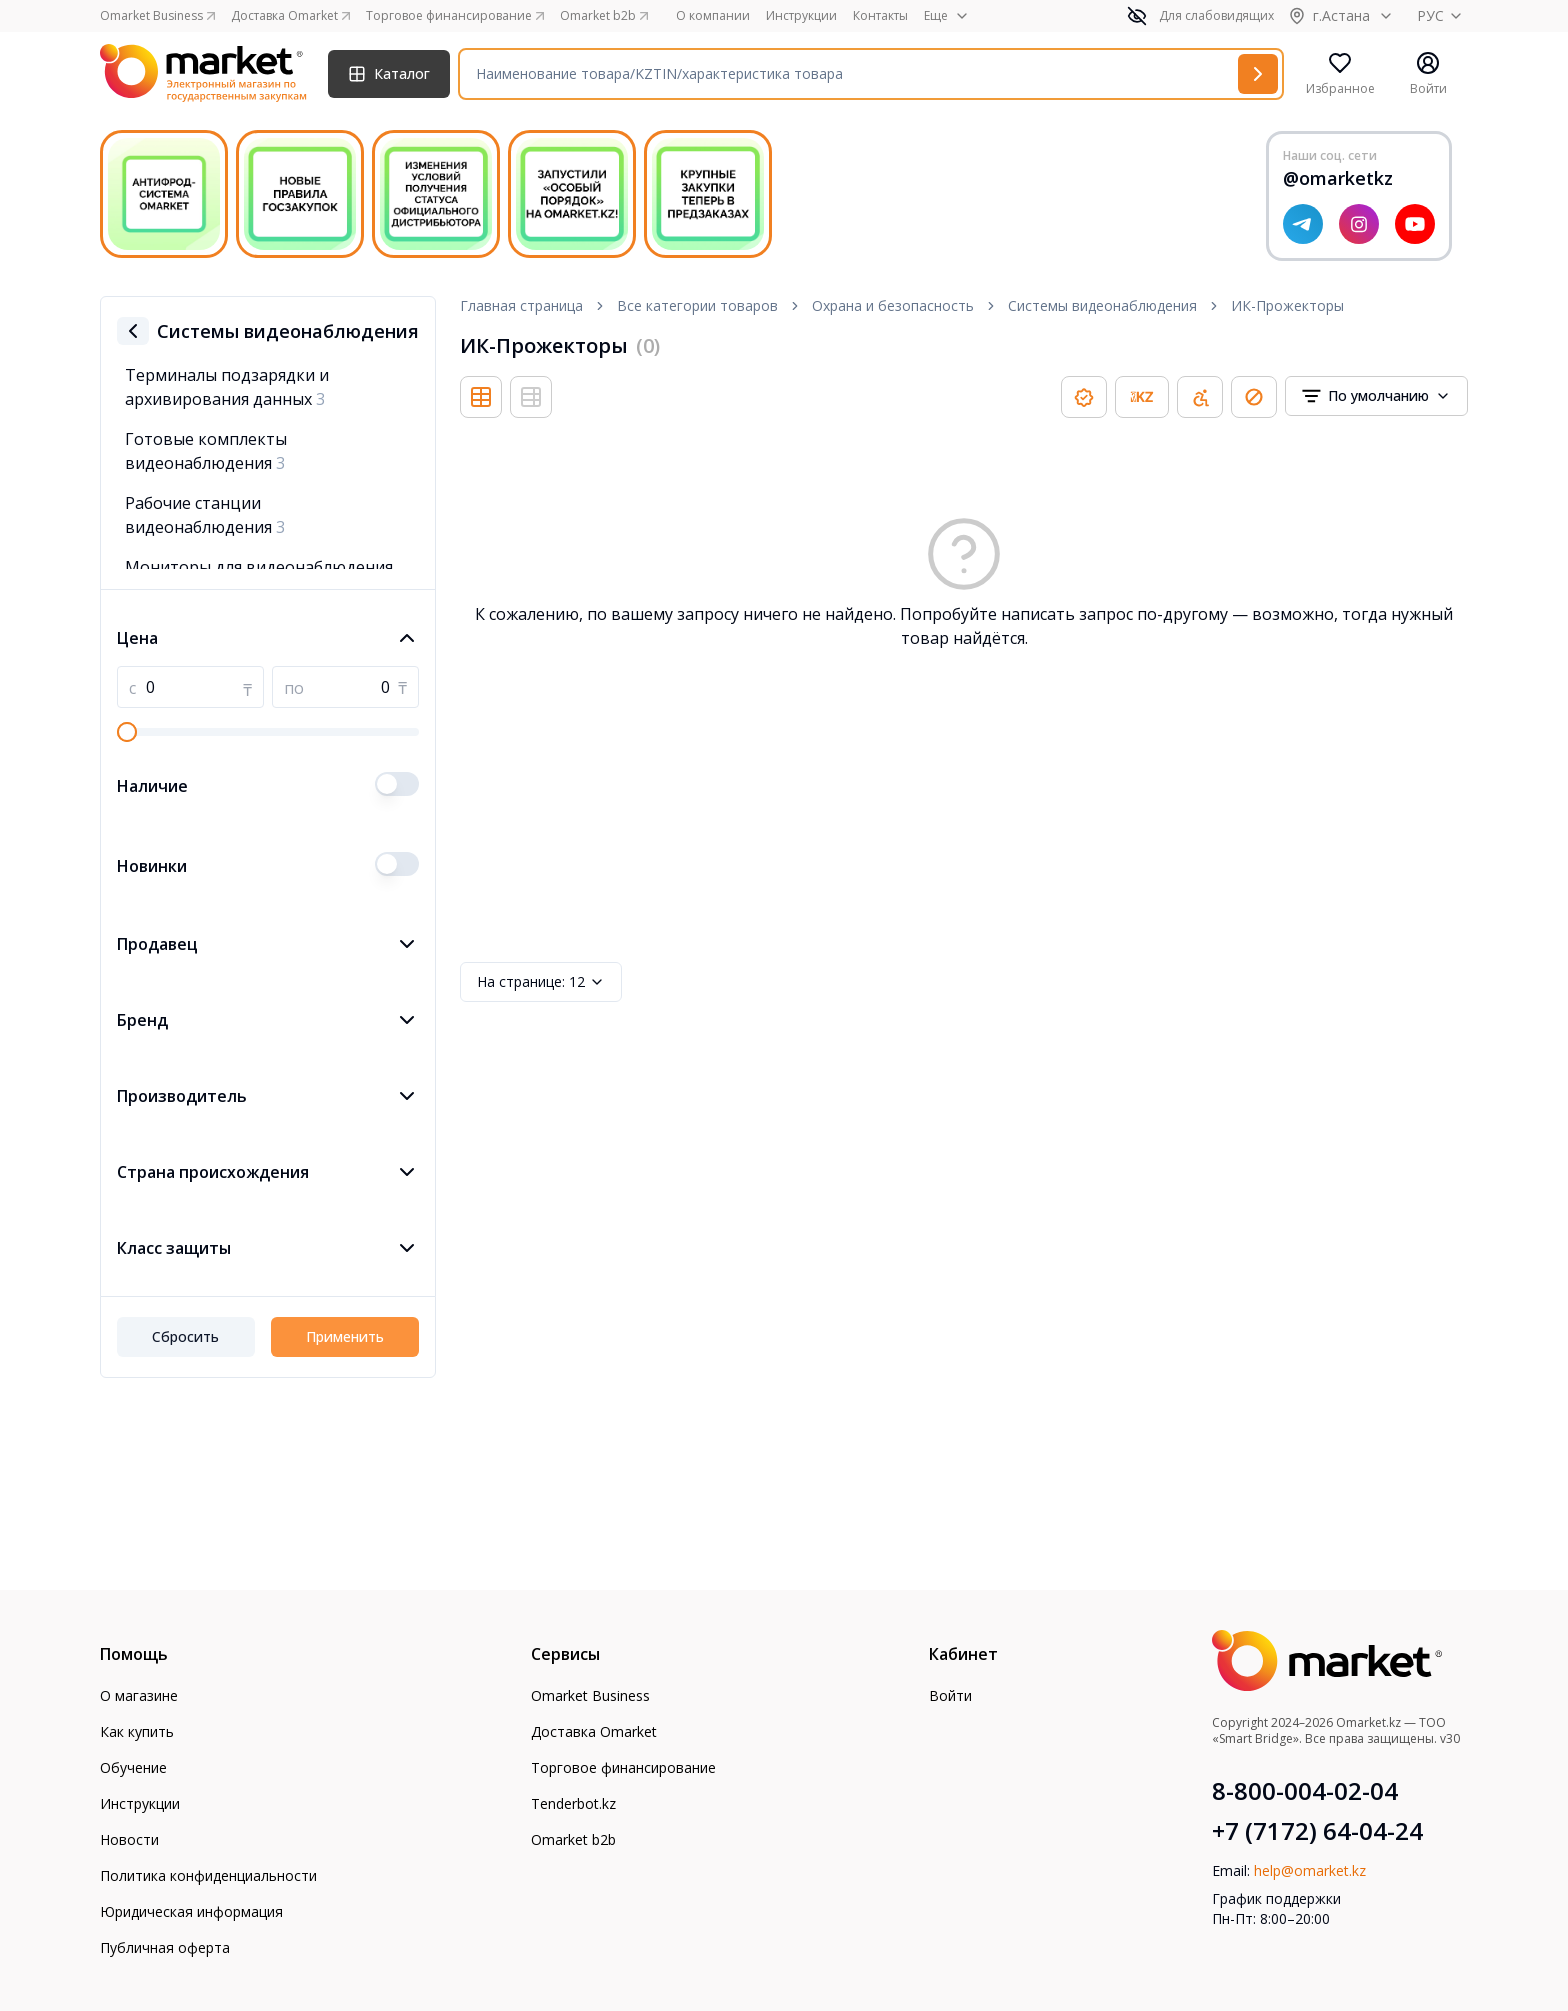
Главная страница (521, 305)
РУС (1442, 15)
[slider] (127, 732)
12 (541, 982)
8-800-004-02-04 (1305, 1791)
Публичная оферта (165, 1947)
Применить (345, 1336)
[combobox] (1376, 396)
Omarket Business (590, 1695)
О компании (713, 16)
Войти (950, 1695)
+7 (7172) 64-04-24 (1317, 1831)
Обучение (133, 1767)
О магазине (139, 1695)
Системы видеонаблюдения (1102, 305)
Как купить (137, 1731)
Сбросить (185, 1336)
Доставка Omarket (594, 1731)
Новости (129, 1839)
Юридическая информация (191, 1911)
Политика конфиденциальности (208, 1875)
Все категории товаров (697, 305)
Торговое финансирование (623, 1767)
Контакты (880, 16)
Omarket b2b (573, 1839)
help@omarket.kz (1310, 1870)
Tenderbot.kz (573, 1803)
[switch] (397, 784)
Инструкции (801, 16)
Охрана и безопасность (893, 305)
